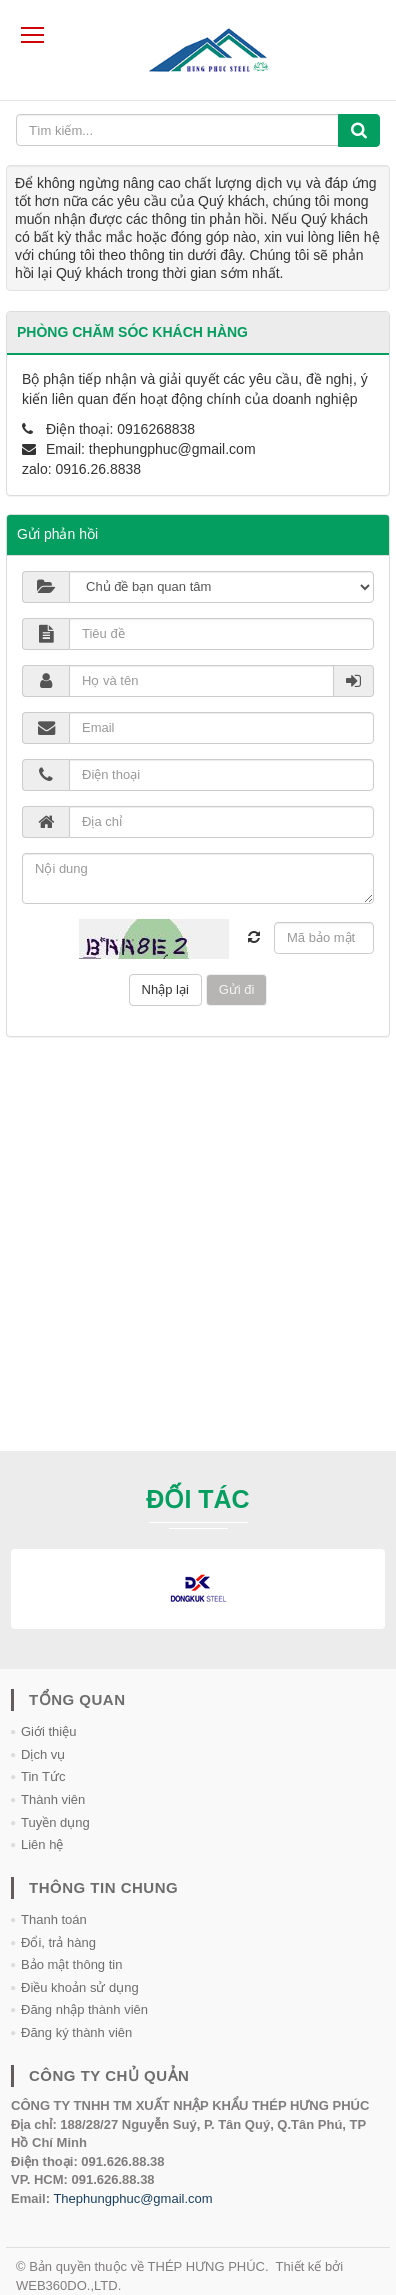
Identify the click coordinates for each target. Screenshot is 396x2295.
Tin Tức (43, 1776)
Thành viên (53, 1799)
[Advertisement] (198, 1253)
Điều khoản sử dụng (80, 1987)
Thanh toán (54, 1919)
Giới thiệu (48, 1731)
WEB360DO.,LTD (67, 2285)
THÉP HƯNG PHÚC (206, 2266)
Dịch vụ (43, 1754)
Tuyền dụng (55, 1822)
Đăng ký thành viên (76, 2032)
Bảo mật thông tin (71, 1964)
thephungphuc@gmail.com (172, 449)
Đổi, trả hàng (58, 1942)
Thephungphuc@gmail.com (132, 2198)
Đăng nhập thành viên (84, 2009)
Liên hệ (42, 1844)
